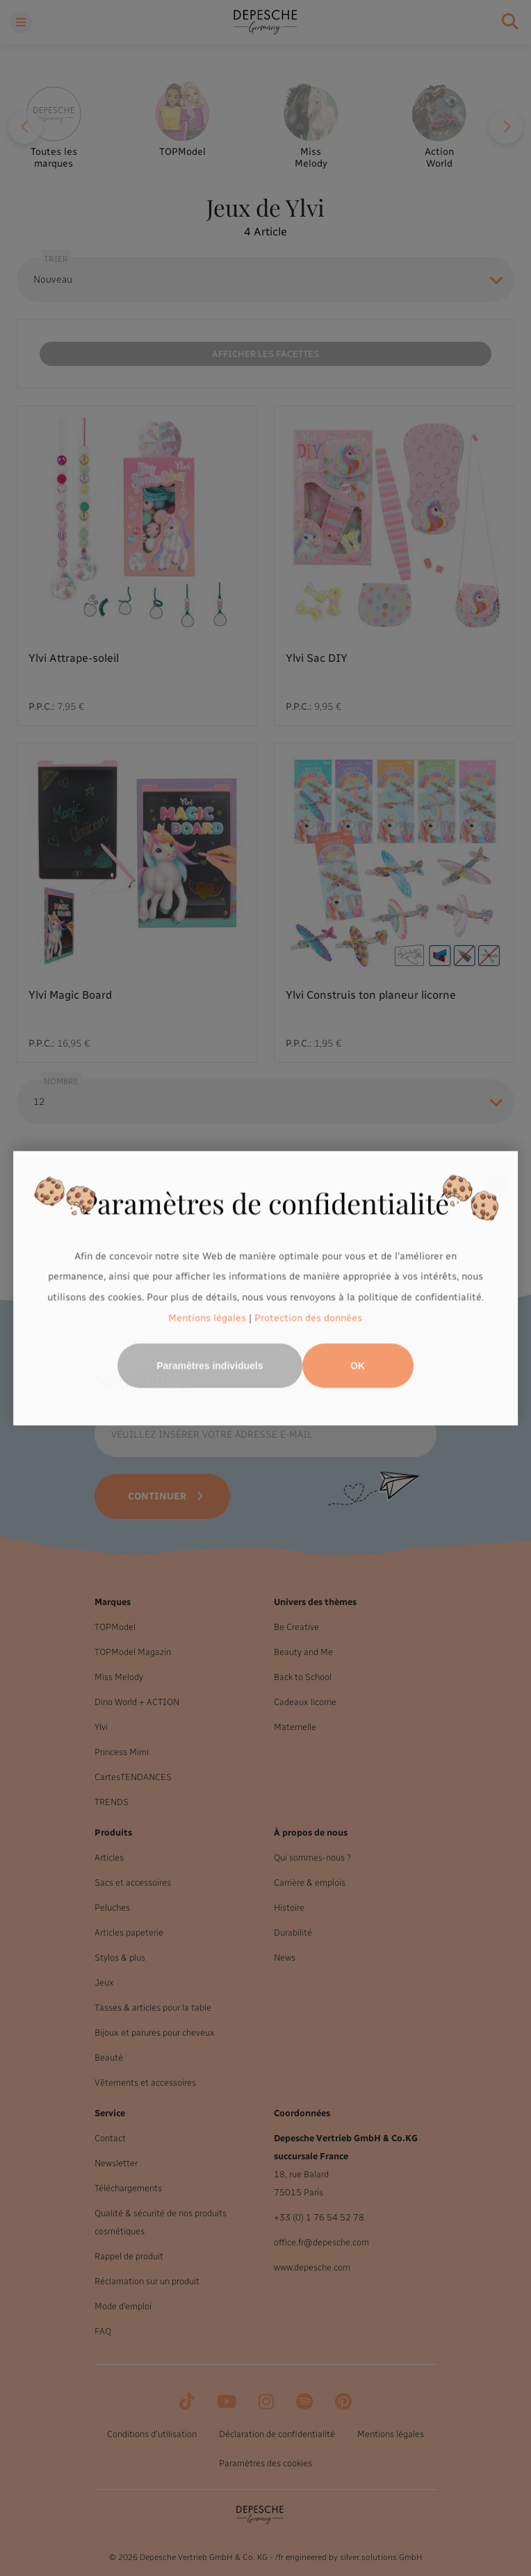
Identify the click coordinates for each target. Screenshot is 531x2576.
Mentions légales (207, 1318)
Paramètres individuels (209, 1365)
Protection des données (308, 1318)
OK (357, 1365)
